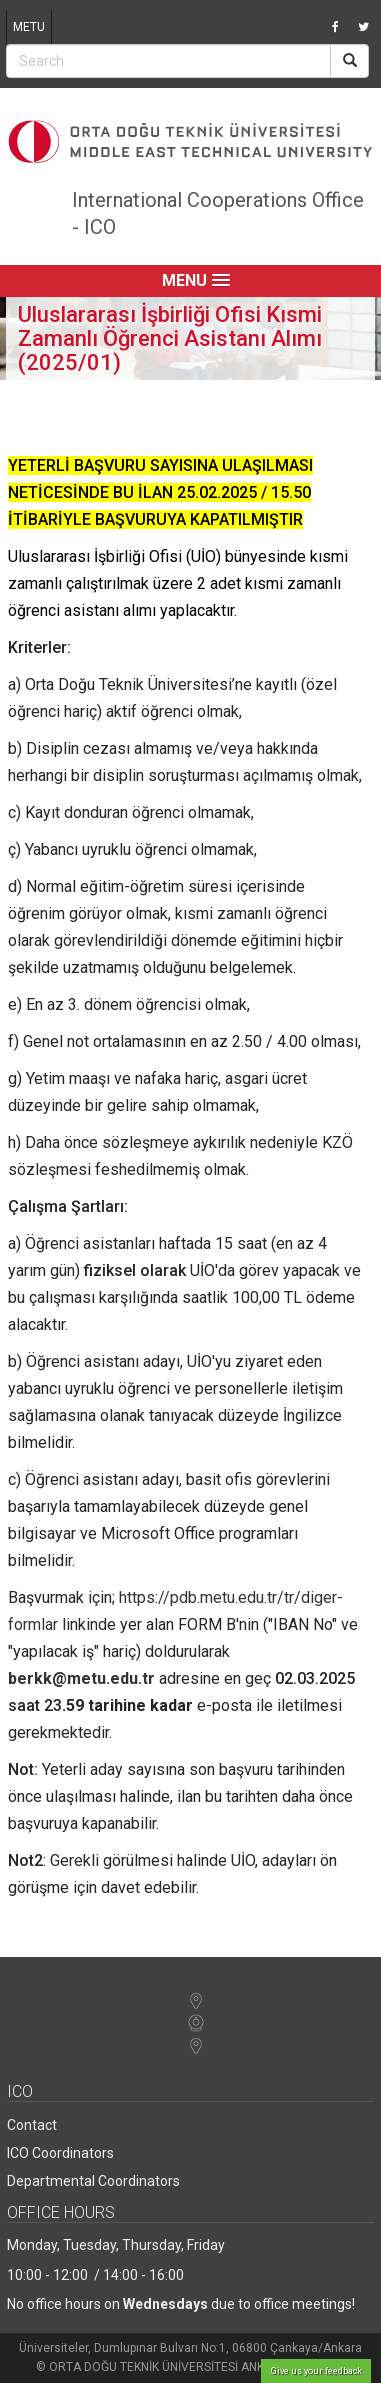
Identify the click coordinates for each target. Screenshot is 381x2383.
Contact (32, 2125)
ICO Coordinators (60, 2153)
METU (29, 27)
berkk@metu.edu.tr (81, 1678)
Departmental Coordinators (93, 2181)
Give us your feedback (316, 2371)
